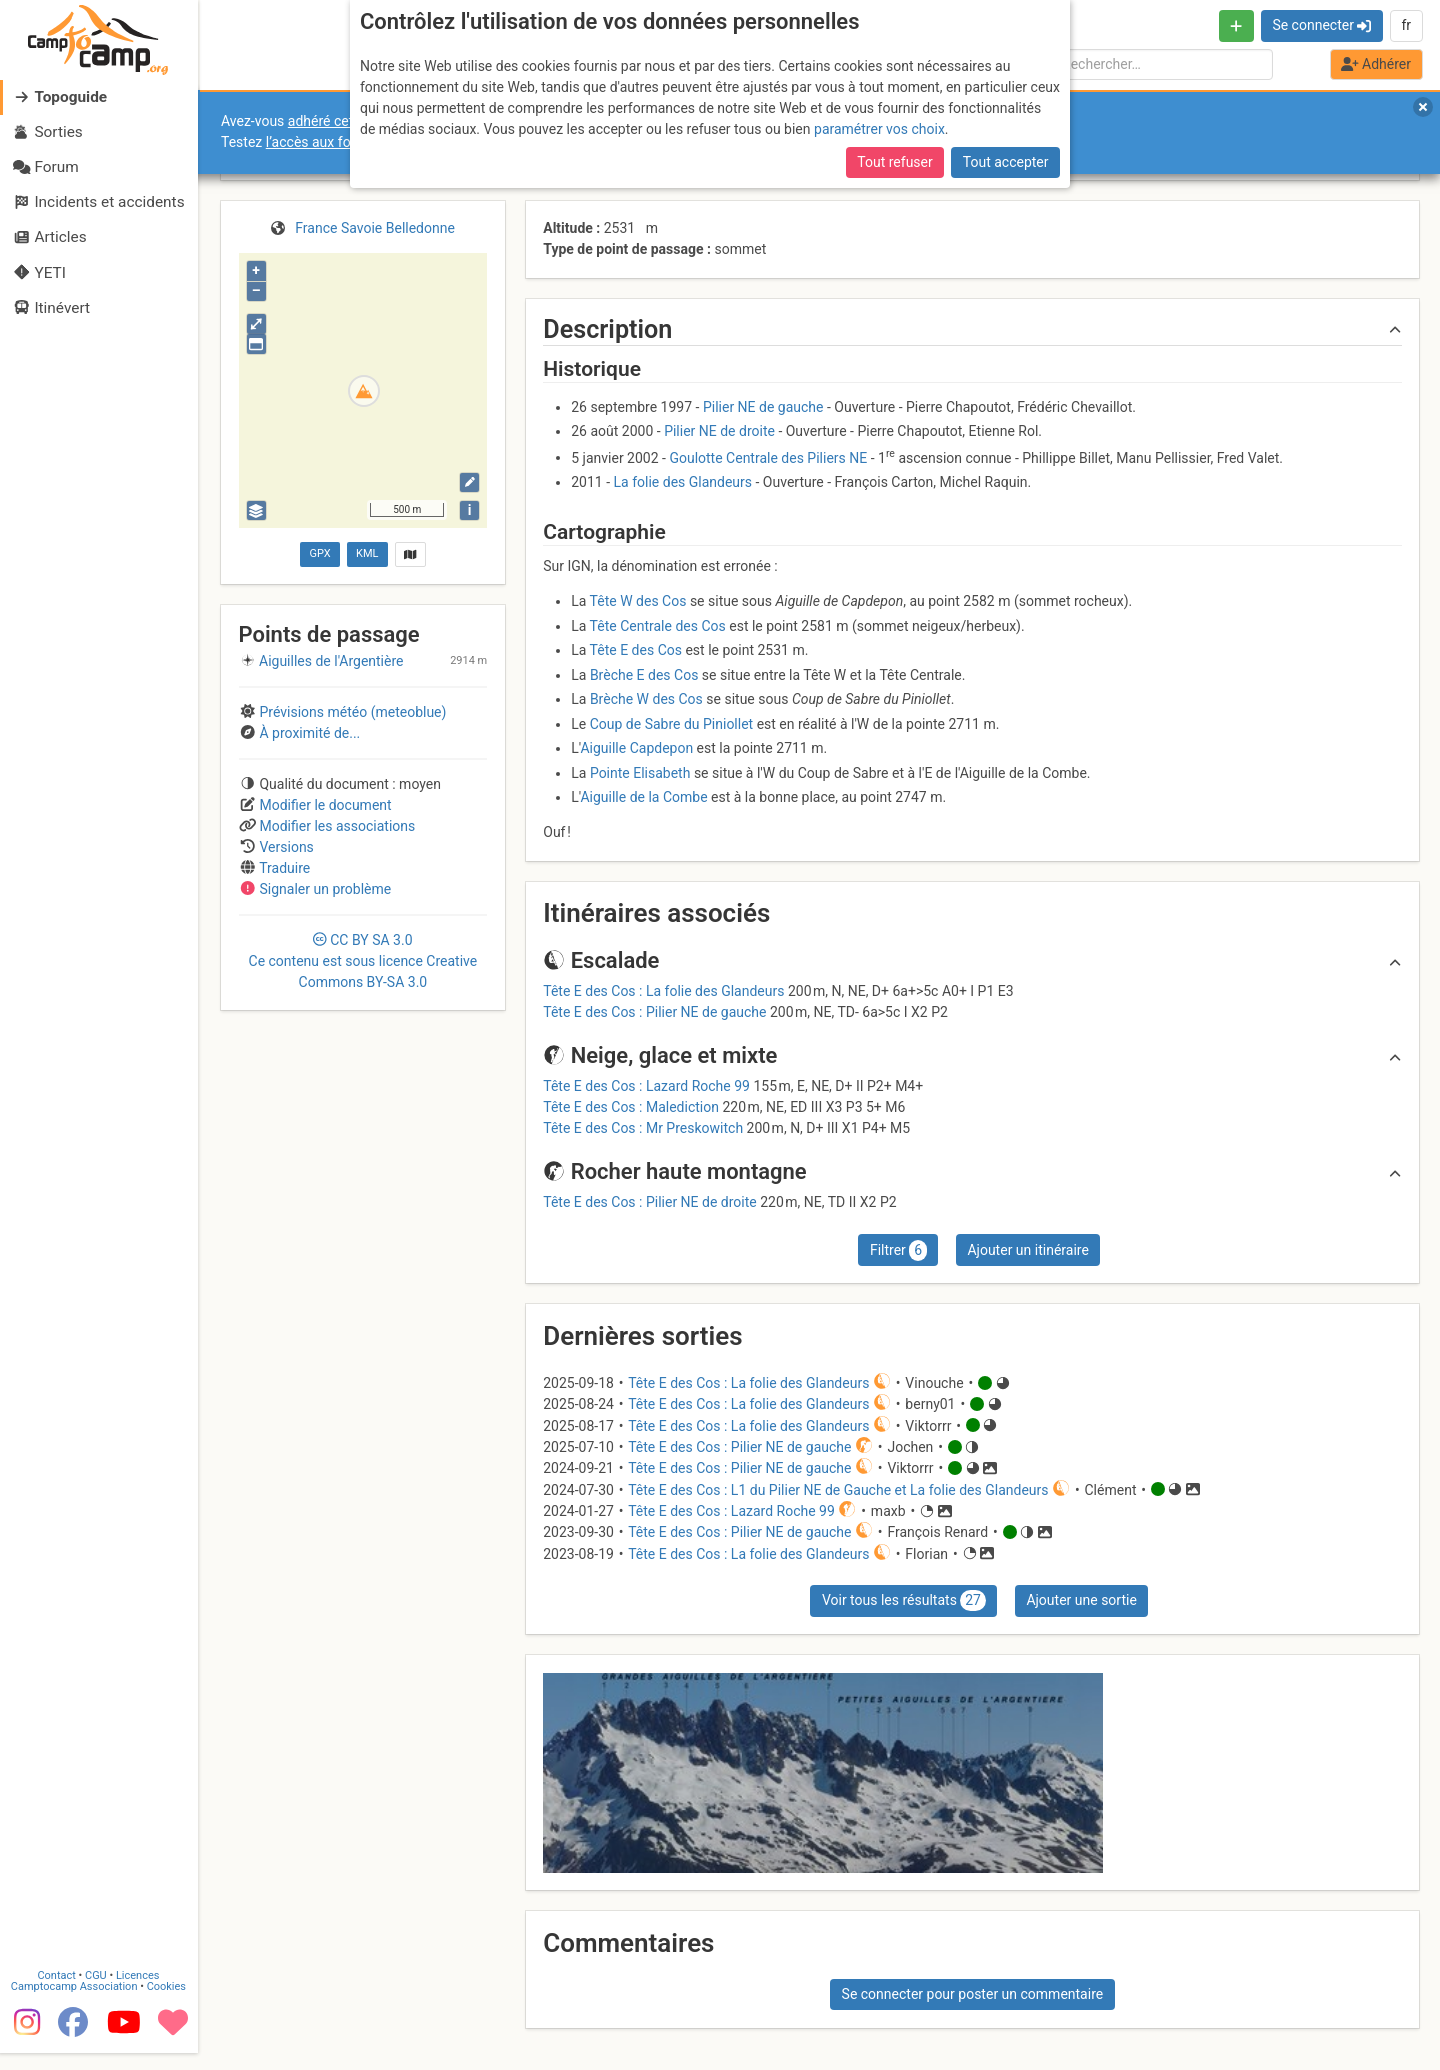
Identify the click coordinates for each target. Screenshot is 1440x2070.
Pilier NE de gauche (763, 407)
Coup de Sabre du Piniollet (672, 724)
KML (367, 553)
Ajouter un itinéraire (1027, 1250)
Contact (58, 1992)
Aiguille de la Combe (643, 797)
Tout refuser (894, 162)
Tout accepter (1006, 162)
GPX (319, 553)
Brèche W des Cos (646, 699)
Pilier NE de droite (719, 431)
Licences (139, 1992)
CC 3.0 (363, 961)
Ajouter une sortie (1081, 1600)
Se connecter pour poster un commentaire (973, 1994)
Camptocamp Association (75, 2003)
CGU (98, 1992)
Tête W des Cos (638, 601)
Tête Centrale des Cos (658, 626)
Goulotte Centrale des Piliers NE (768, 457)
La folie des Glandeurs (683, 482)
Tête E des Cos (636, 650)
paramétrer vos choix (879, 129)
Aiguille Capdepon (636, 748)
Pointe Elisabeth (640, 773)
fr (1406, 25)
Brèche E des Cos (644, 675)
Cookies (167, 2003)
